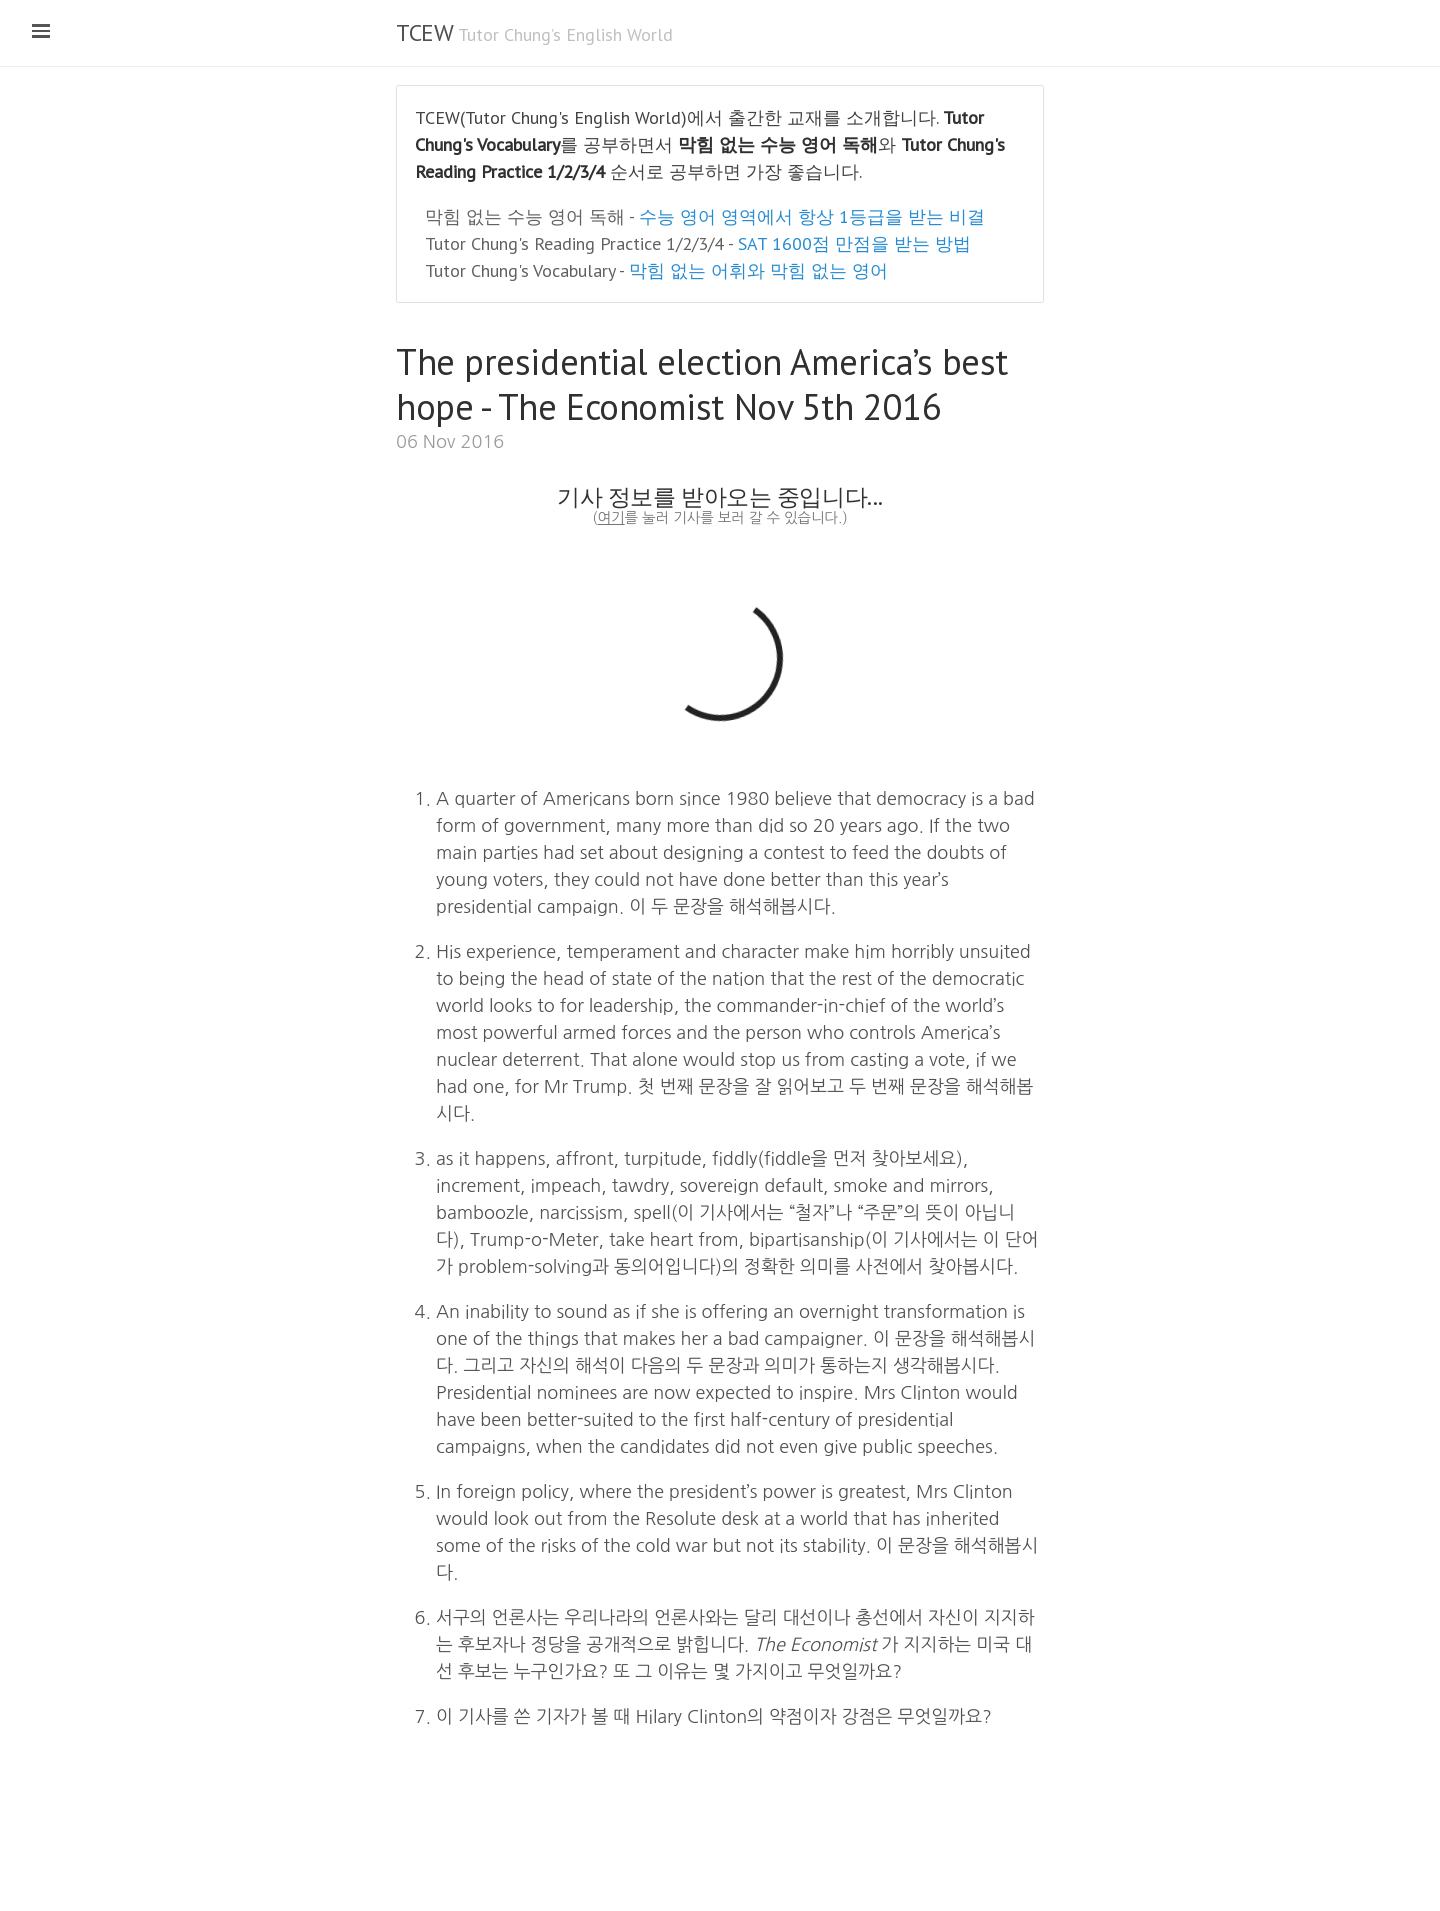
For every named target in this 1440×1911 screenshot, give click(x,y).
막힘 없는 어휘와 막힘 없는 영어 (758, 270)
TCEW (424, 32)
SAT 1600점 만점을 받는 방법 (854, 243)
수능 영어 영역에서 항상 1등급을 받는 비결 (812, 216)
